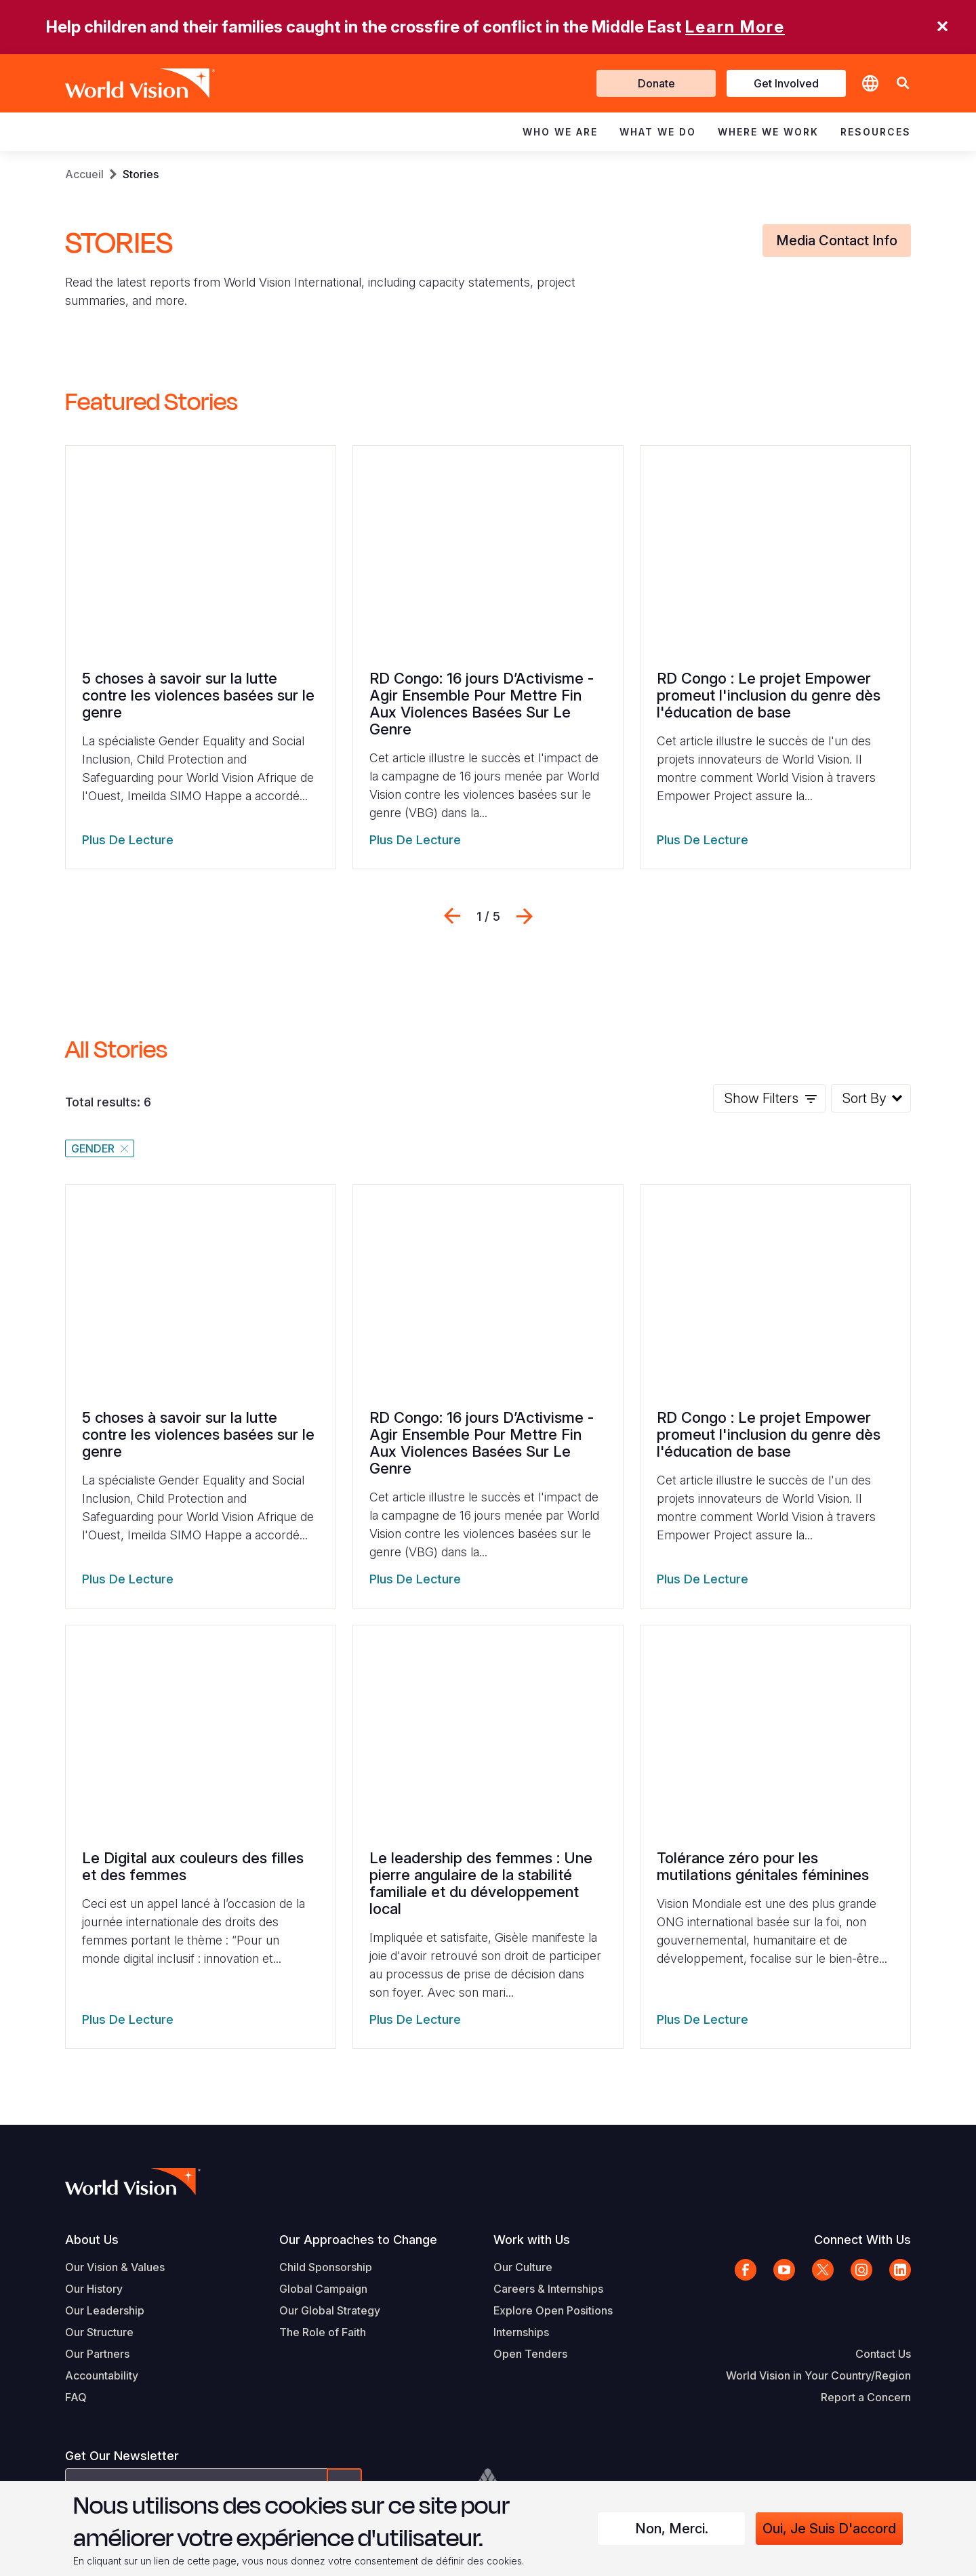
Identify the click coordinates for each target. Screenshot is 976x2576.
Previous (452, 916)
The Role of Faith (322, 2332)
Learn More (735, 27)
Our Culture (522, 2267)
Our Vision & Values (115, 2267)
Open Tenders (530, 2354)
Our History (94, 2288)
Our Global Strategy (329, 2310)
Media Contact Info (836, 240)
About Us (92, 2239)
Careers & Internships (548, 2288)
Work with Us (531, 2239)
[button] (903, 83)
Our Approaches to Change (358, 2239)
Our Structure (99, 2332)
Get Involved (786, 83)
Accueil (84, 174)
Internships (521, 2332)
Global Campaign (323, 2288)
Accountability (101, 2375)
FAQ (76, 2397)
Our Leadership (104, 2310)
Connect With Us (862, 2239)
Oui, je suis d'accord (829, 2528)
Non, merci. (671, 2528)
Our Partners (97, 2354)
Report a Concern (866, 2397)
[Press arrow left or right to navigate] (488, 916)
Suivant (525, 916)
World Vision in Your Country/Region (818, 2375)
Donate (656, 83)
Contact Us (883, 2354)
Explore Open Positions (553, 2310)
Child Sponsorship (325, 2267)
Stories (141, 174)
